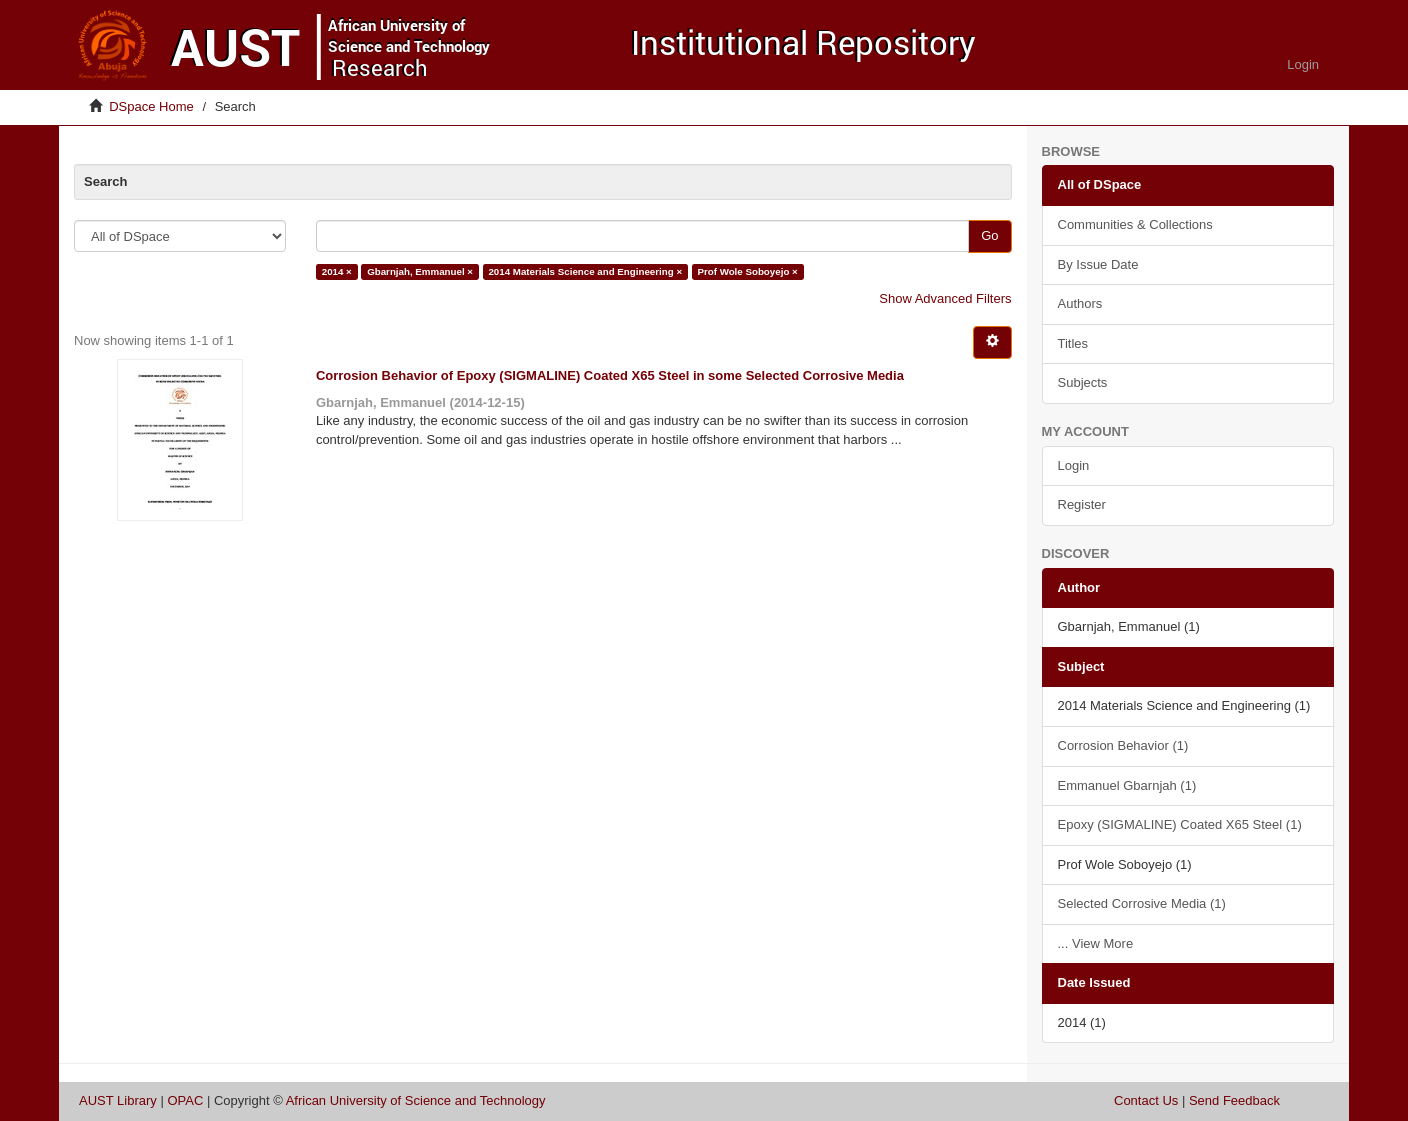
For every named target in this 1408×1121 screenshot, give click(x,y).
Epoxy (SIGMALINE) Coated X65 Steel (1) (1180, 824)
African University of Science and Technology (416, 1100)
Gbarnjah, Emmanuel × (420, 271)
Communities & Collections (1135, 224)
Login (1074, 465)
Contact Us (1146, 1100)
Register (1082, 504)
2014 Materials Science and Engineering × (585, 271)
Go (989, 235)
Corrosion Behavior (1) (1123, 745)
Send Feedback (1234, 1100)
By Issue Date (1098, 264)
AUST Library (118, 1100)
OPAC (185, 1100)
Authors (1080, 303)
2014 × (337, 271)
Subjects (1083, 382)
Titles (1073, 343)
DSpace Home (151, 106)
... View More (1096, 943)
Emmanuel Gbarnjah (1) (1127, 785)
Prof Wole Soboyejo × (747, 271)
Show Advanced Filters (945, 298)
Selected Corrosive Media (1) (1142, 903)
